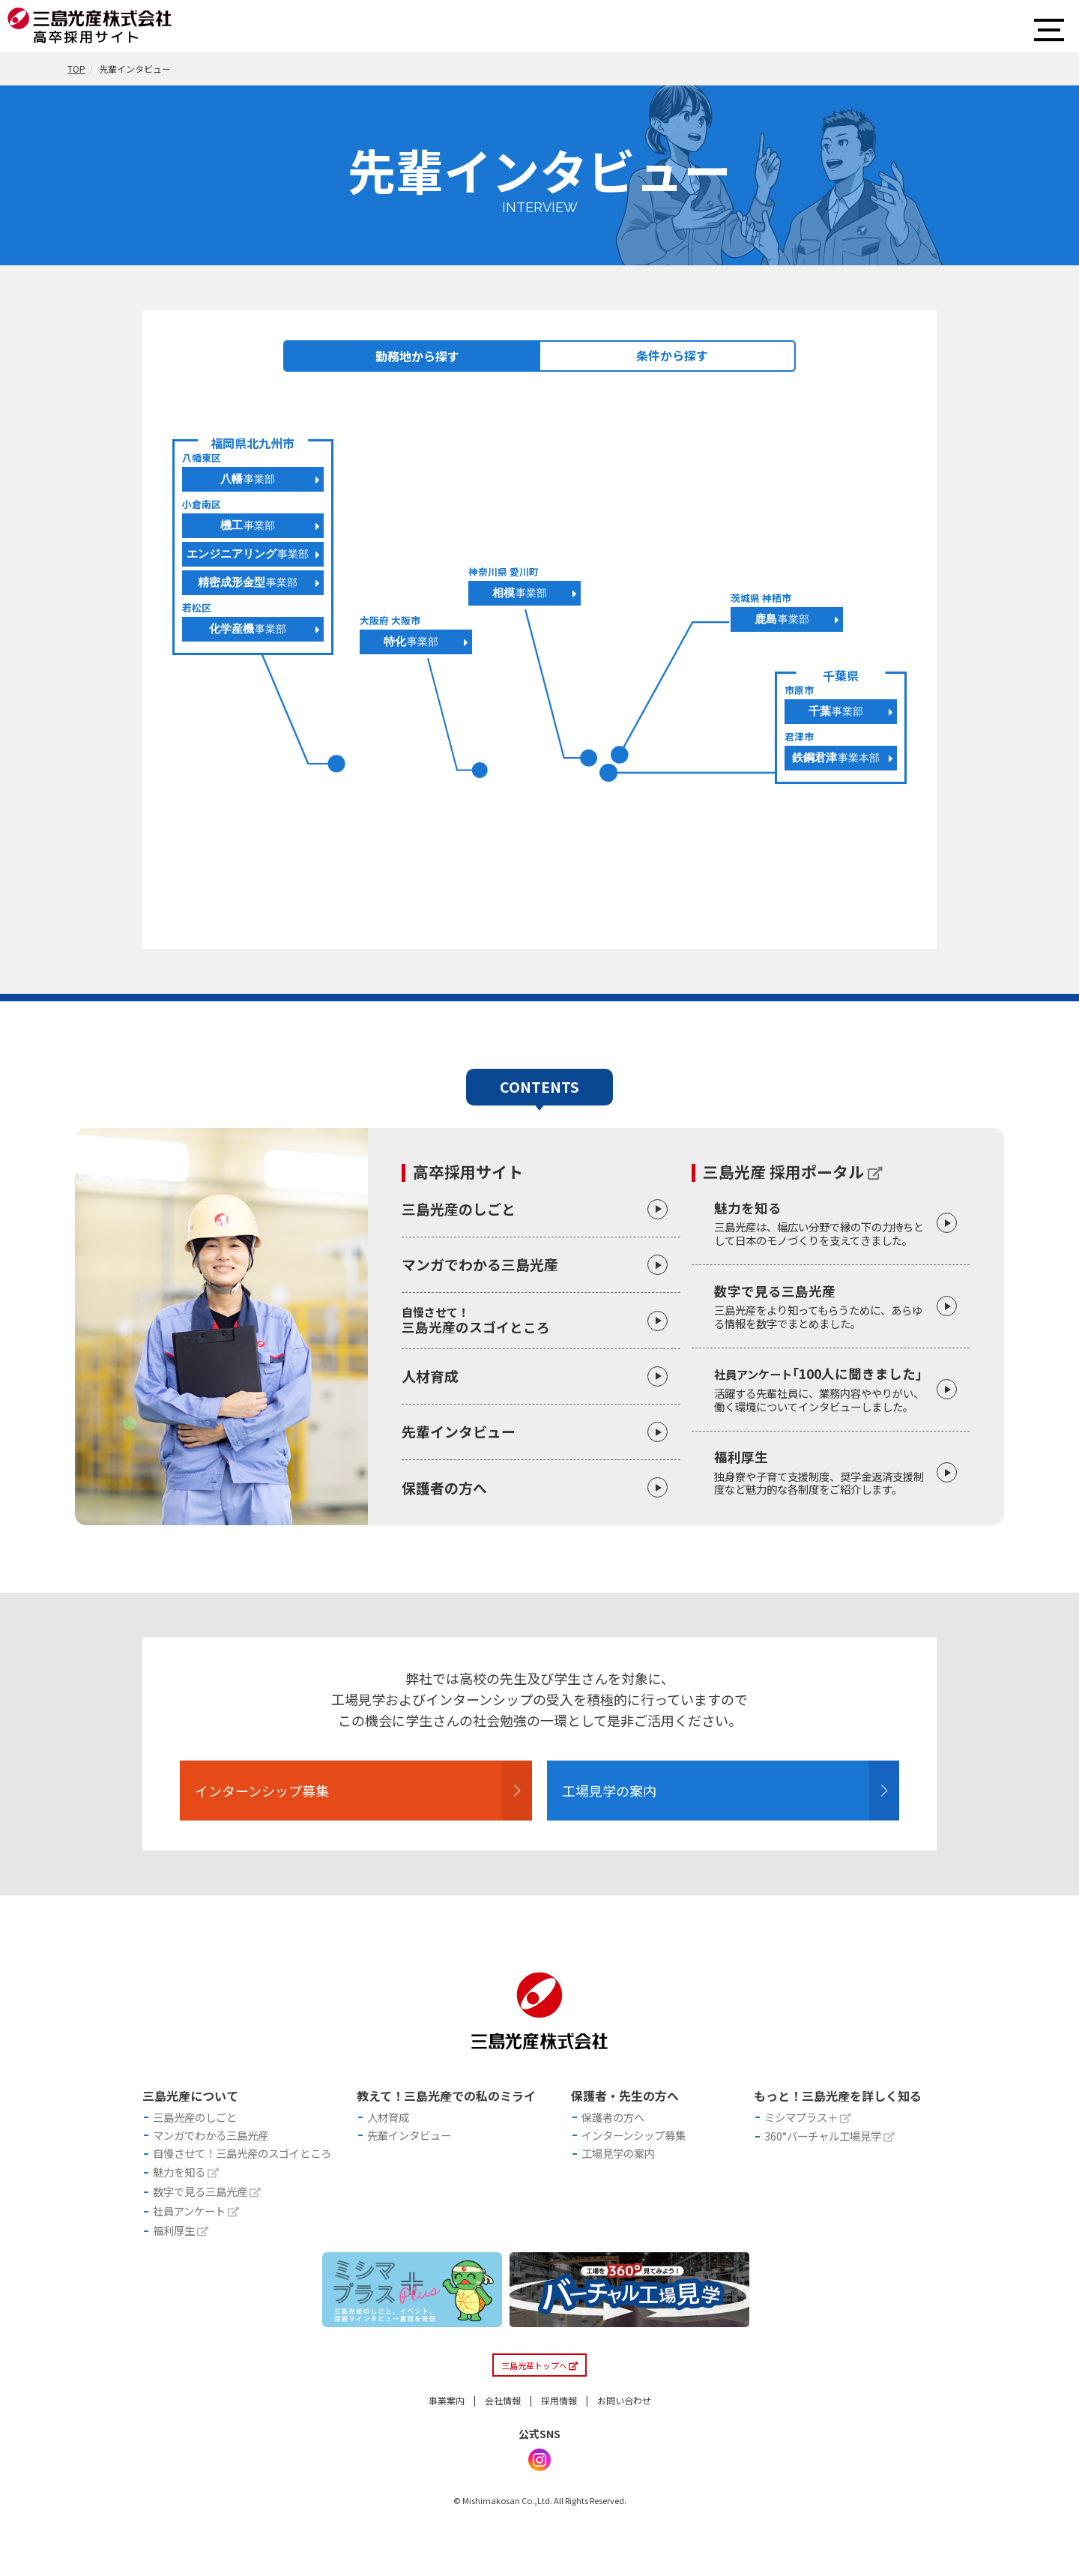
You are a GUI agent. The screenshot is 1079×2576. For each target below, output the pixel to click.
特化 (411, 641)
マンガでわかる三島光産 (480, 1264)
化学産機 (247, 628)
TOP (76, 68)
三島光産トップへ (540, 2401)
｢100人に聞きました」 (823, 1389)
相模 (519, 592)
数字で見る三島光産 (823, 1306)
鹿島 (782, 618)
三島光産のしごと (459, 1208)
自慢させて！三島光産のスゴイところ (242, 2175)
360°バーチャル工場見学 (829, 2155)
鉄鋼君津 (836, 757)
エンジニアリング (248, 553)
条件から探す (672, 355)
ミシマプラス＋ (807, 2133)
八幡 (247, 478)
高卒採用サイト (468, 1172)
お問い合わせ (624, 2437)
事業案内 (447, 2437)
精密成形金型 (247, 582)
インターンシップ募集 (291, 1798)
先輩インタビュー (459, 1431)
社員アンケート (196, 2242)
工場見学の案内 (632, 1798)
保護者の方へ (444, 1487)
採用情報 (559, 2437)
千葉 (836, 711)
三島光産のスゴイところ (541, 1320)
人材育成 (430, 1376)
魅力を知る (823, 1223)
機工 (247, 525)
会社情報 (503, 2437)
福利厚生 (823, 1472)
